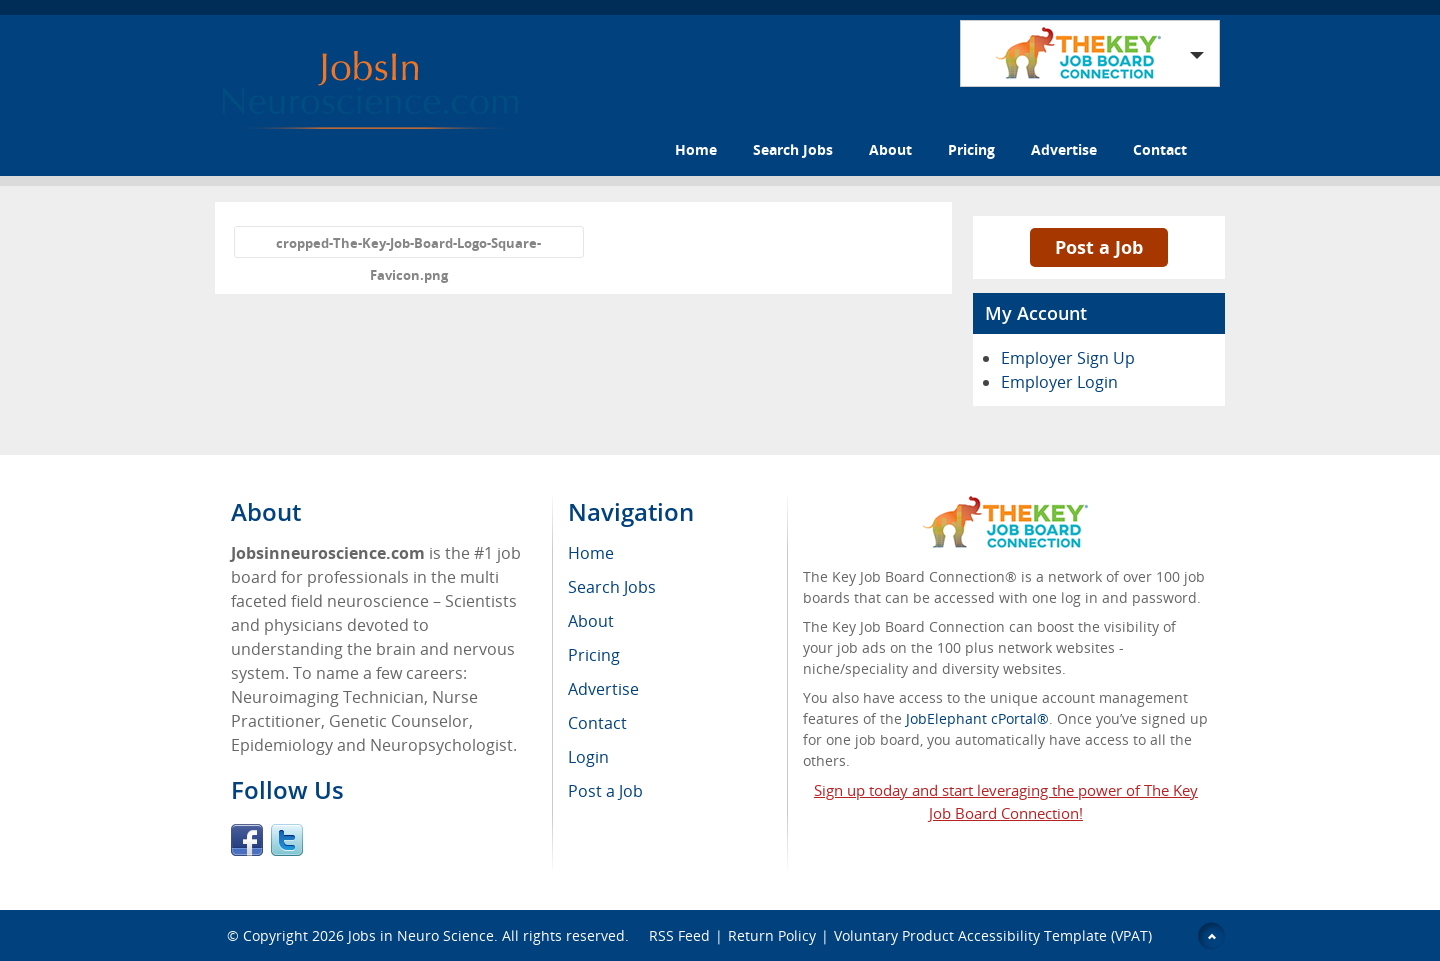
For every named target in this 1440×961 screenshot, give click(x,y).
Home (696, 149)
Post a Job (1099, 247)
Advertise (1064, 149)
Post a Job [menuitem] (605, 791)
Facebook (247, 840)
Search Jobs (793, 149)
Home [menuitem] (591, 553)
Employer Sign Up (1068, 358)
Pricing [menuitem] (594, 655)
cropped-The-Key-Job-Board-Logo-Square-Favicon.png (408, 246)
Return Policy (772, 935)
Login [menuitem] (588, 757)
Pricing (971, 149)
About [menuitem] (591, 621)
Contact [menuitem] (597, 723)
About (890, 149)
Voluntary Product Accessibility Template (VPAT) (993, 935)
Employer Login (1059, 382)
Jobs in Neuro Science (421, 935)
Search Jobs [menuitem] (612, 587)
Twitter (287, 840)
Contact (1160, 149)
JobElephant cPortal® (977, 718)
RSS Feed (679, 935)
